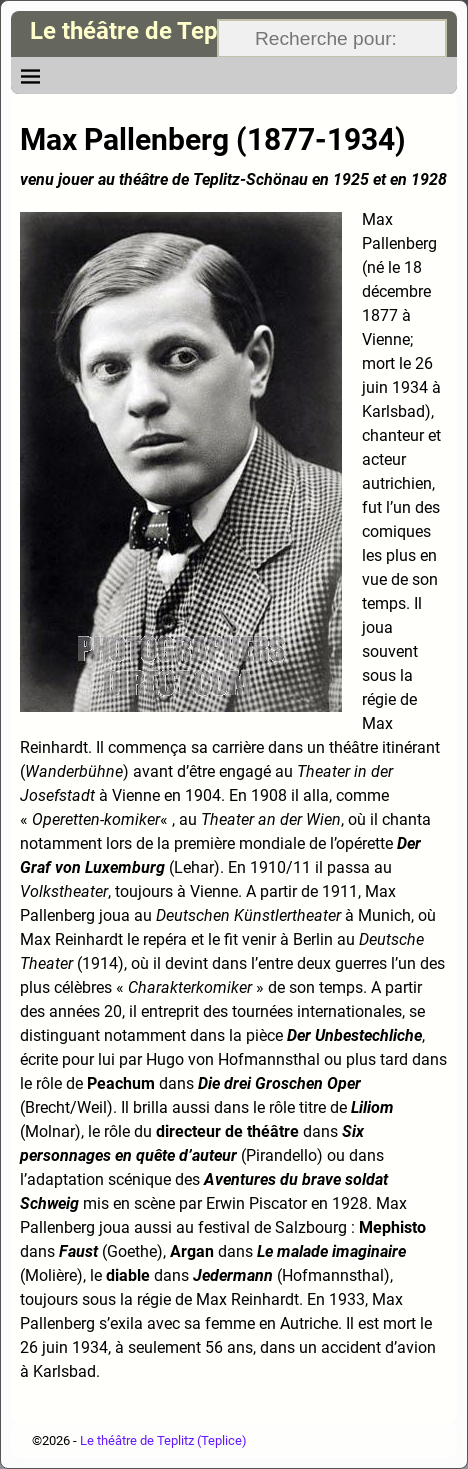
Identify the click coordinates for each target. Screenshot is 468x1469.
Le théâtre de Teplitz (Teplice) (190, 31)
